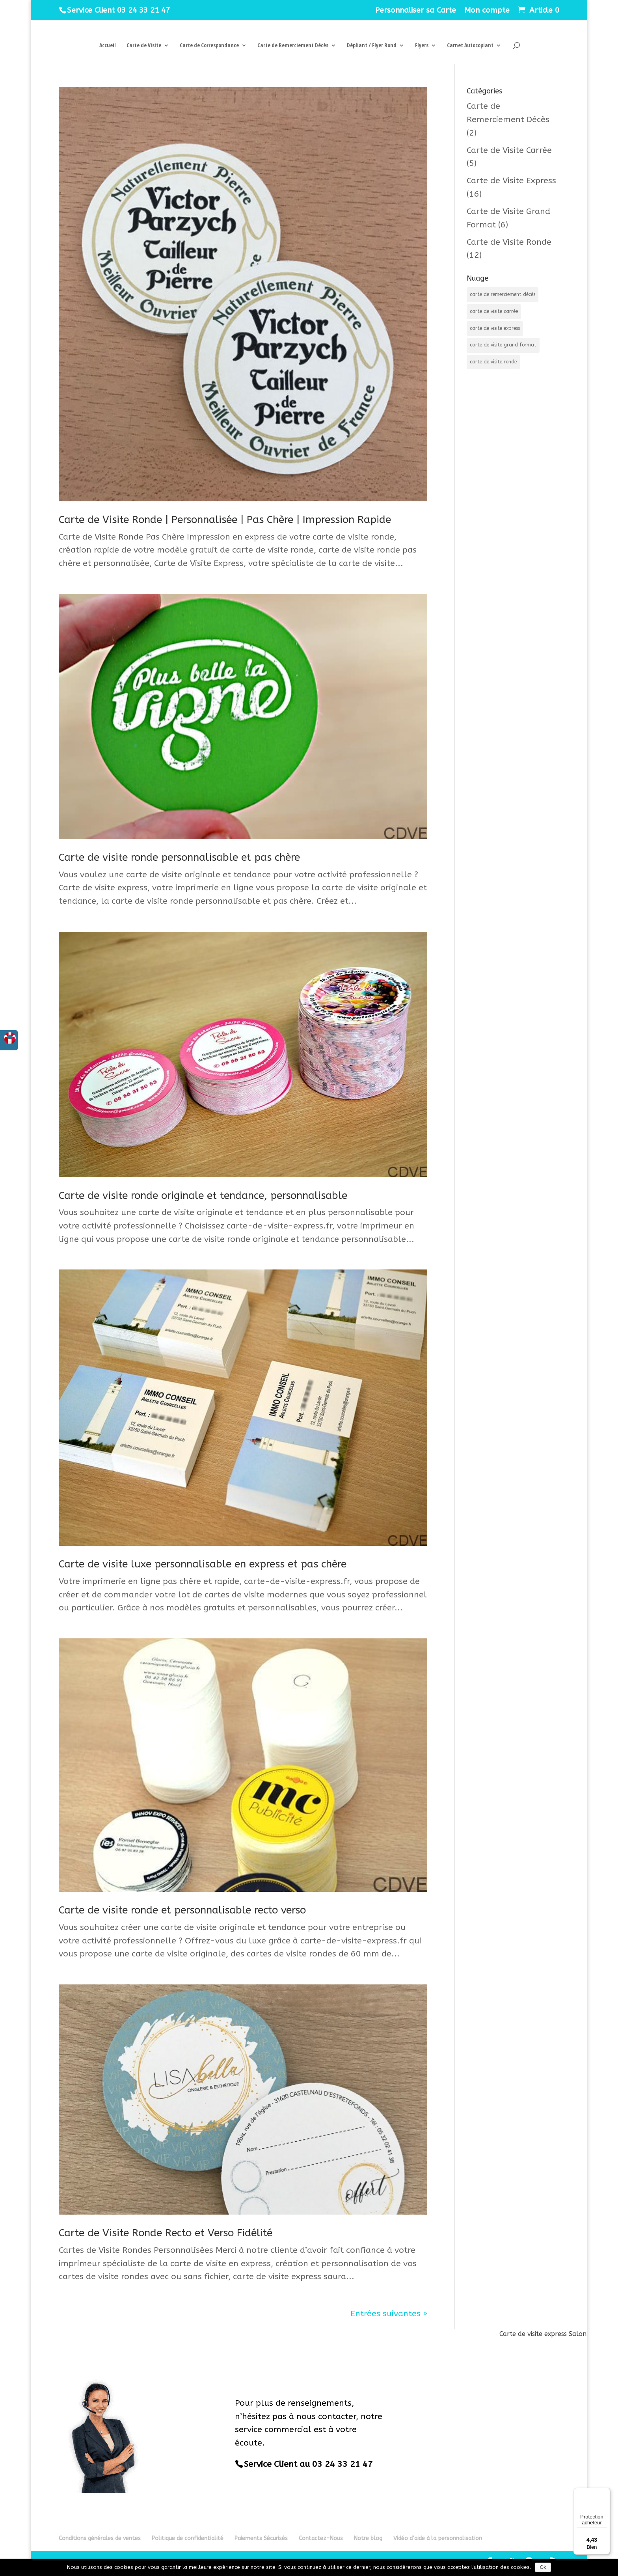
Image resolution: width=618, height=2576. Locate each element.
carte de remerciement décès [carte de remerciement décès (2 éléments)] (502, 294)
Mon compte (487, 11)
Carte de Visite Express (511, 181)
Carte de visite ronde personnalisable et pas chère (179, 857)
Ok (543, 2567)
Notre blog (368, 2538)
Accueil (107, 46)
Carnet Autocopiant (470, 46)
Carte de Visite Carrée (509, 150)
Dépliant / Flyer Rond (371, 46)
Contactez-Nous (321, 2538)
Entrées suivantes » (388, 2314)
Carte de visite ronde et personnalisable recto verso (182, 1910)
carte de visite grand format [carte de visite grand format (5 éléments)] (503, 345)
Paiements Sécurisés (261, 2538)
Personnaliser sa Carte (415, 11)
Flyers (421, 46)
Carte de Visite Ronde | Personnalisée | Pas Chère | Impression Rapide (225, 520)
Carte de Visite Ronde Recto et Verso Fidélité (165, 2233)
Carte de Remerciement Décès (292, 46)
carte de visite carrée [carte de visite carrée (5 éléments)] (494, 311)
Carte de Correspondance (209, 46)
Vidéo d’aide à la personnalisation (437, 2538)
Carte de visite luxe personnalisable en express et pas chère (202, 1564)
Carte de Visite (144, 46)
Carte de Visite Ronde (509, 242)
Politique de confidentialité (187, 2538)
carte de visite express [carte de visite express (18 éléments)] (495, 328)
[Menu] (605, 2492)
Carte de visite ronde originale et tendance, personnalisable (203, 1195)
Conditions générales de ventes (100, 2538)
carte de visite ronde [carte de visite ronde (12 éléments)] (493, 362)
